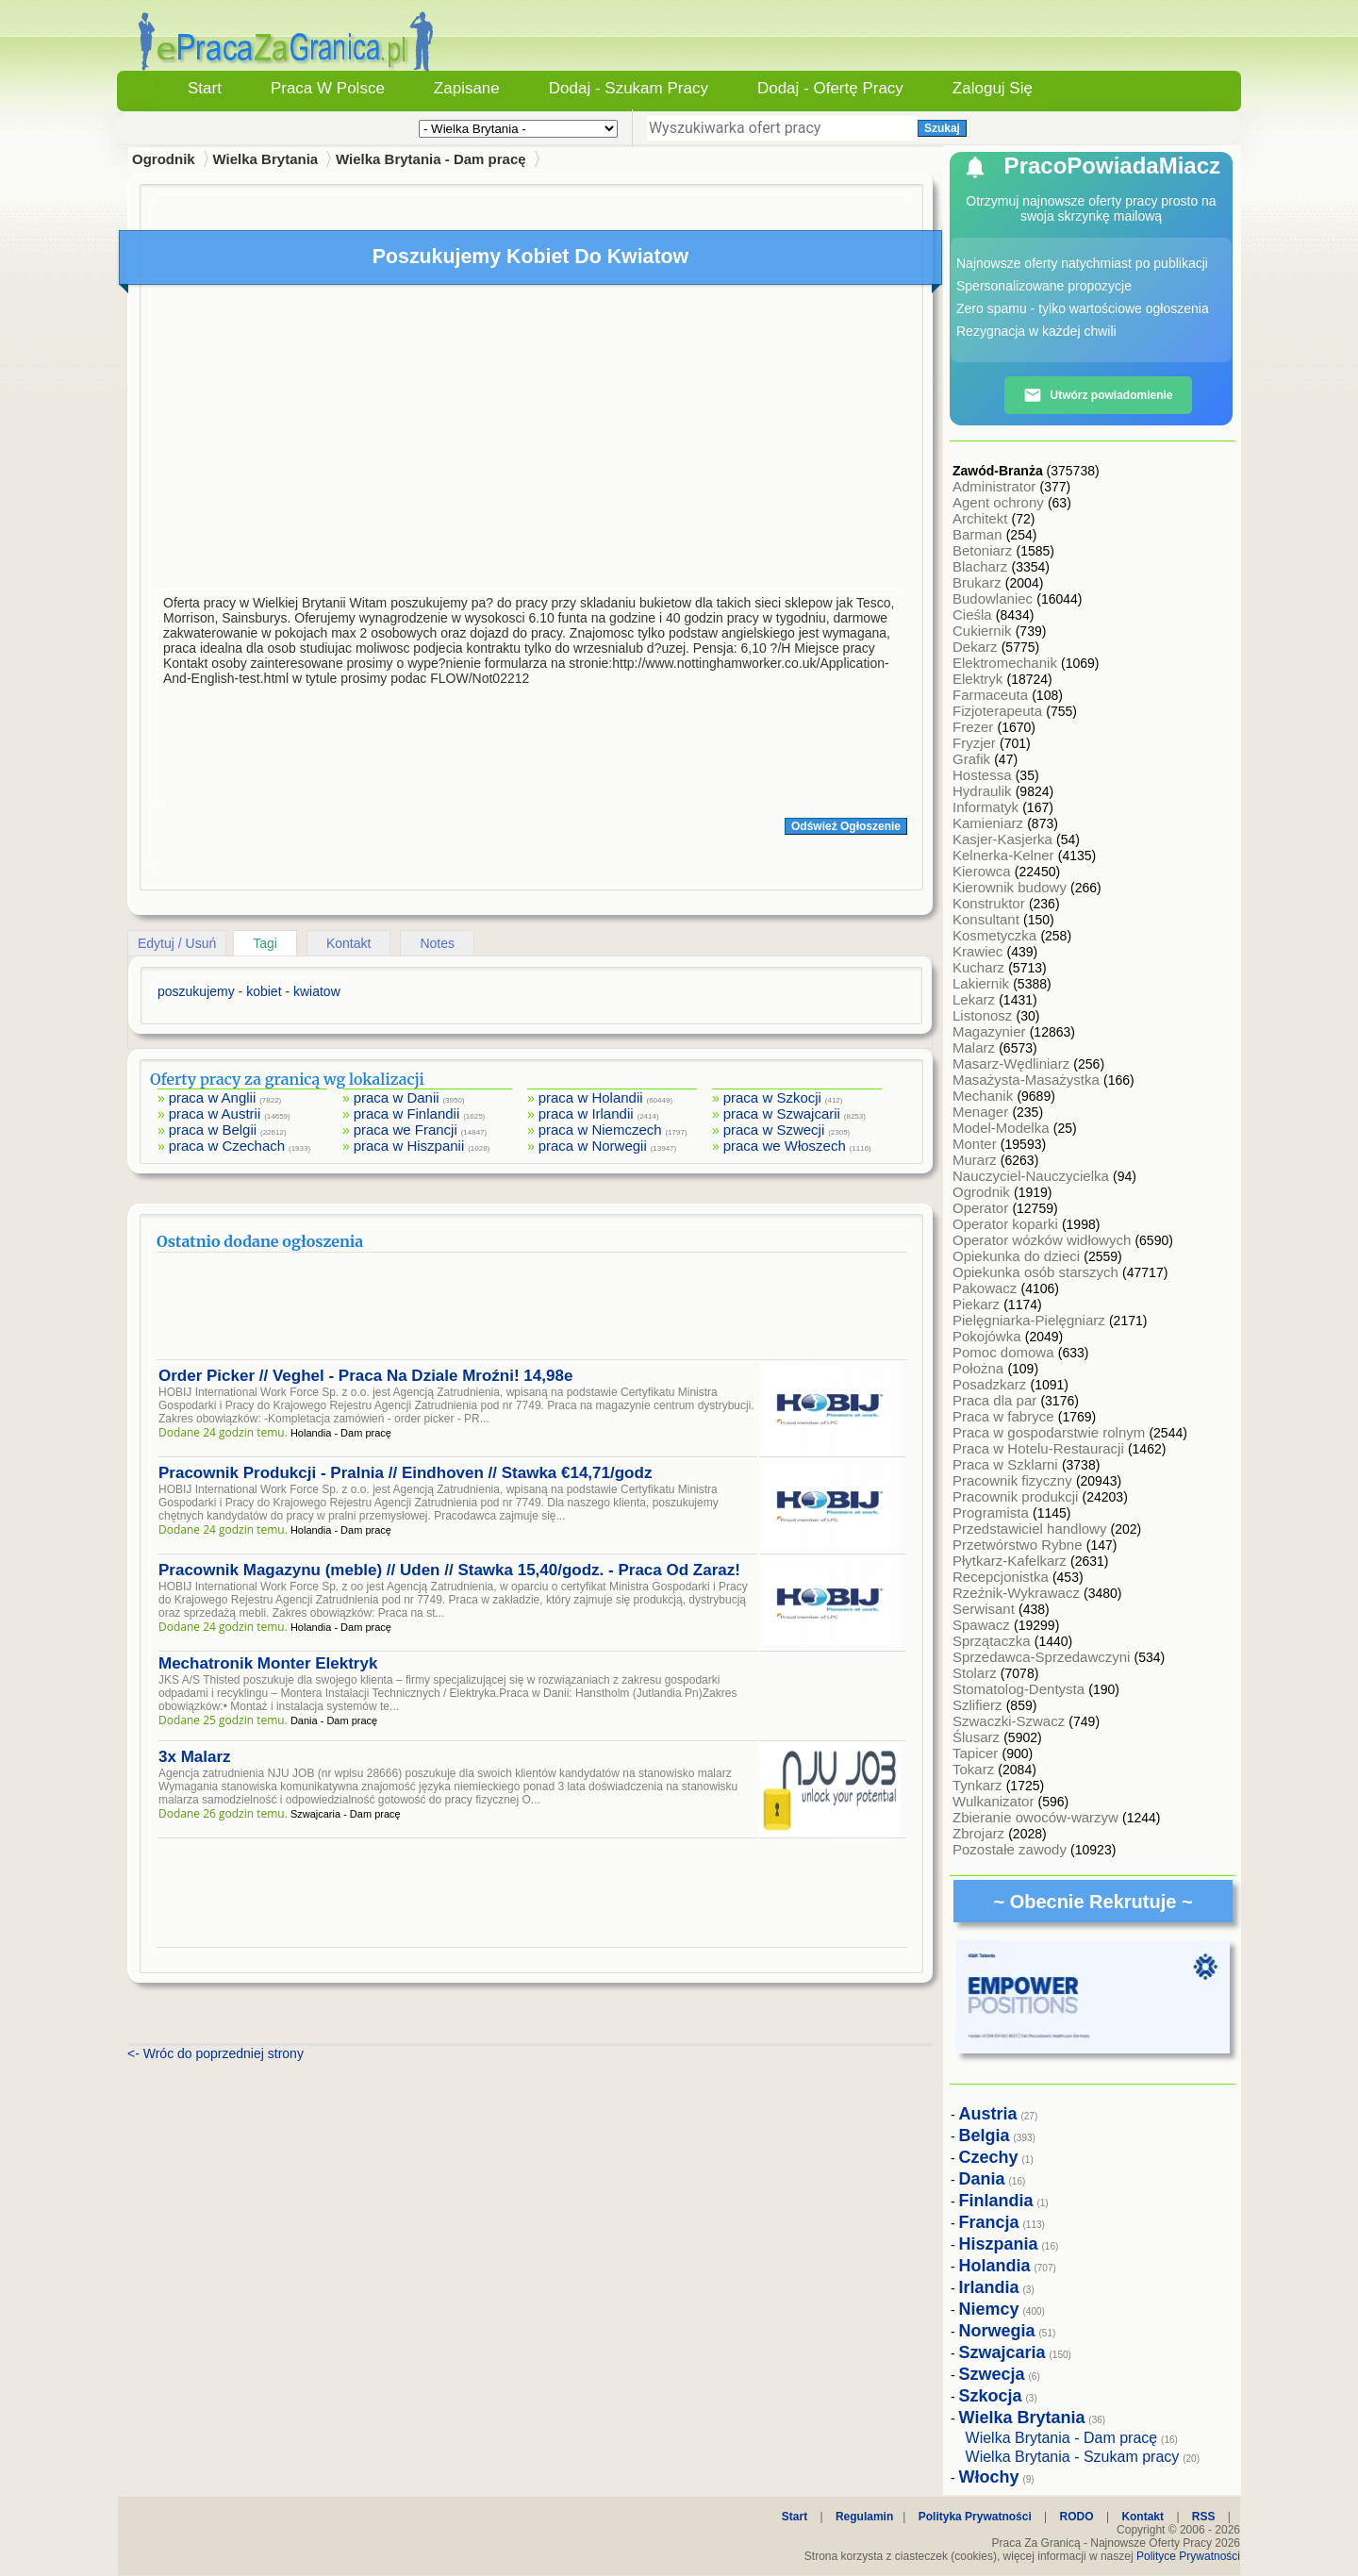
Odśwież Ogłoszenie (846, 826)
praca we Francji (405, 1130)
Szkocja (990, 2395)
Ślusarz (977, 1737)
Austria (988, 2113)
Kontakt (348, 943)
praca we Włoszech (784, 1146)
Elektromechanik (1006, 663)
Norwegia (997, 2330)
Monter (976, 1144)
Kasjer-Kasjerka (1004, 839)
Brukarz (978, 582)
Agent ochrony (1000, 502)
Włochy (989, 2477)
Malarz (975, 1047)
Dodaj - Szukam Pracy (628, 88)
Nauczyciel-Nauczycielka (1032, 1176)
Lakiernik (982, 983)
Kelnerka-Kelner (1005, 855)
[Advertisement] (532, 441)
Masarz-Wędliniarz (1012, 1063)
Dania (982, 2178)
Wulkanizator (995, 1801)
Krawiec (979, 951)
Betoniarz (984, 550)
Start (205, 88)
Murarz (976, 1160)
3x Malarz (194, 1757)
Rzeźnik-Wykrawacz (1018, 1593)
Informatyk (987, 807)
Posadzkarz (991, 1384)
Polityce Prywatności (1188, 2556)
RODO (1077, 2516)
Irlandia (989, 2287)
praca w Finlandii (407, 1113)
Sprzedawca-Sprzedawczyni (1043, 1657)
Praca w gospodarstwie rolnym (1050, 1432)
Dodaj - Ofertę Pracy (830, 88)
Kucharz (980, 967)
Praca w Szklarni (1007, 1464)
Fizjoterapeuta (999, 711)
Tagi (265, 943)
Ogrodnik (983, 1192)
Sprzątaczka (993, 1641)
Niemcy (989, 2309)
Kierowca (983, 871)
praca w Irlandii (586, 1113)
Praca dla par (996, 1400)
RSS (1204, 2516)
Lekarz (975, 999)
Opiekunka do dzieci (1018, 1256)
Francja (989, 2222)
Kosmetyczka (996, 935)
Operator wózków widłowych (1043, 1240)
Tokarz (975, 1769)
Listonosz (984, 1015)
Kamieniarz (989, 823)
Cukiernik (984, 631)
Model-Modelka (1002, 1128)
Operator (982, 1208)
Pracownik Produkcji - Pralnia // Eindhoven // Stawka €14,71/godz (405, 1473)
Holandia (995, 2265)
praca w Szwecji (774, 1130)
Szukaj (942, 128)
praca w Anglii (213, 1097)
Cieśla (974, 615)
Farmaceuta (992, 695)
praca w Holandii (590, 1097)
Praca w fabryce (1005, 1416)
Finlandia (996, 2200)
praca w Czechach (227, 1146)
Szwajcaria (1002, 2352)
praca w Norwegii (592, 1146)
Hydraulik (984, 791)
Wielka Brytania (266, 159)
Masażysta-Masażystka (1027, 1080)
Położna (979, 1368)
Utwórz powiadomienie (1097, 395)
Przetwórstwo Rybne (1019, 1545)
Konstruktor (990, 903)
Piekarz (977, 1304)
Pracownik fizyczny (1014, 1480)
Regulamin (864, 2516)
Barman (979, 534)
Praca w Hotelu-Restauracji (1040, 1448)
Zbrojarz (980, 1833)
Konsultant (987, 919)
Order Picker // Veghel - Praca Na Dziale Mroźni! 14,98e (365, 1376)
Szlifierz (979, 1705)
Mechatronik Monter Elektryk (267, 1663)
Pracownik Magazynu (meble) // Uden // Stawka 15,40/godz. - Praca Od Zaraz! (449, 1570)
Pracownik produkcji (1017, 1496)
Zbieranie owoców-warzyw (1037, 1817)
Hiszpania (998, 2244)
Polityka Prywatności (975, 2516)
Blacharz (982, 566)
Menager (982, 1112)
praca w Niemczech (600, 1130)
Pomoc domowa (1005, 1352)
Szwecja (992, 2374)
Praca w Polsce (328, 88)
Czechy (988, 2157)
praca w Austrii (215, 1113)
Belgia (984, 2135)
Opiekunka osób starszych (1037, 1272)
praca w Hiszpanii (409, 1146)
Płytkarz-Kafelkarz (1011, 1561)
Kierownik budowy (1011, 887)
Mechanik (984, 1096)
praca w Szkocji (772, 1097)
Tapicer (977, 1753)
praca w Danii (396, 1097)
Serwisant (985, 1609)
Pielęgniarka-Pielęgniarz (1030, 1320)
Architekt (982, 518)
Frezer (975, 727)
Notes (437, 943)
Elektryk (979, 679)
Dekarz (977, 647)
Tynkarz (979, 1785)
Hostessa (984, 775)
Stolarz (976, 1673)
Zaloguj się (992, 88)
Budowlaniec (994, 598)
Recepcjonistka (1002, 1577)
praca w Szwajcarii (781, 1113)
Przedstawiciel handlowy (1031, 1529)
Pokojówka (988, 1336)
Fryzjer (976, 743)
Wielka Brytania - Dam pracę (431, 159)
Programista (992, 1512)
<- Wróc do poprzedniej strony (215, 2053)
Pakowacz (986, 1288)
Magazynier (991, 1031)
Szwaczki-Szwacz (1010, 1721)
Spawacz (983, 1625)
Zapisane (467, 88)
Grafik (973, 759)
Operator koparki (1007, 1224)
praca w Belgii (213, 1130)
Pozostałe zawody (1011, 1849)
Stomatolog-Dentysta (1020, 1689)
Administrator (996, 486)
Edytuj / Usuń (177, 943)
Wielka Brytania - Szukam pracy (1073, 2457)
